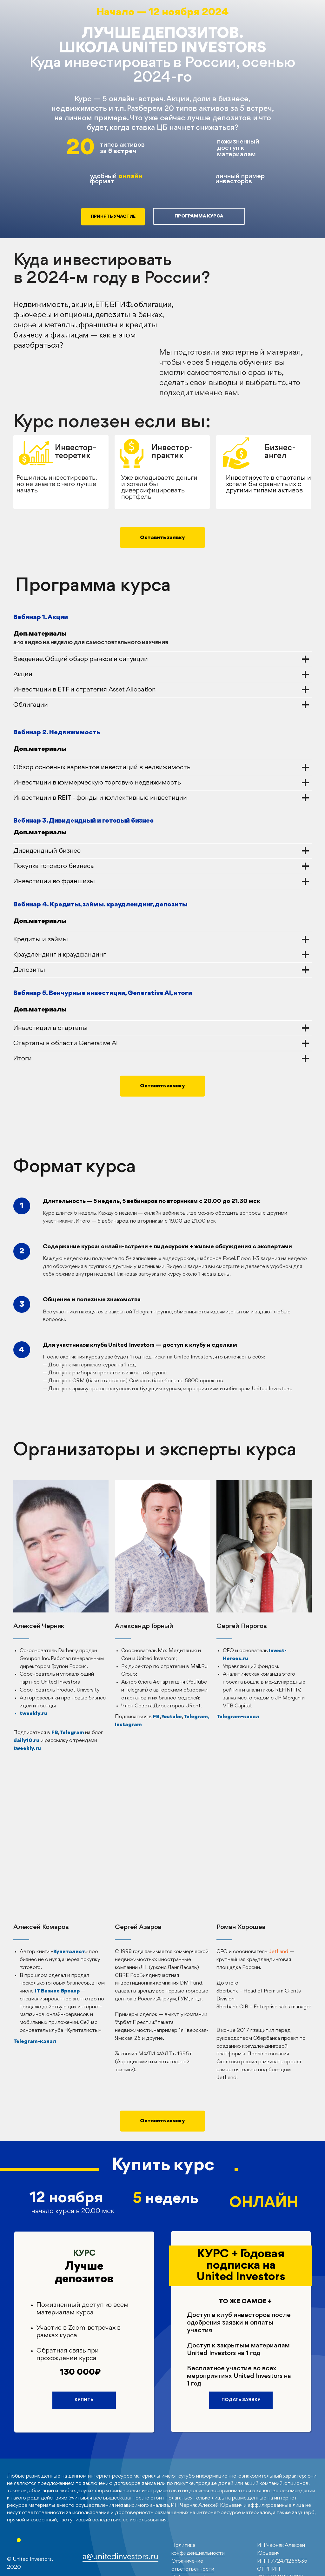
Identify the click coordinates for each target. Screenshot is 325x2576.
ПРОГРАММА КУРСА (199, 216)
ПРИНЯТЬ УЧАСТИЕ (113, 216)
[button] (162, 537)
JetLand (278, 1951)
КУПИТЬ (84, 2400)
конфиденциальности (198, 2553)
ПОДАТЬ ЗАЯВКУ (241, 2400)
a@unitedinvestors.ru (120, 2557)
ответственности (192, 2569)
